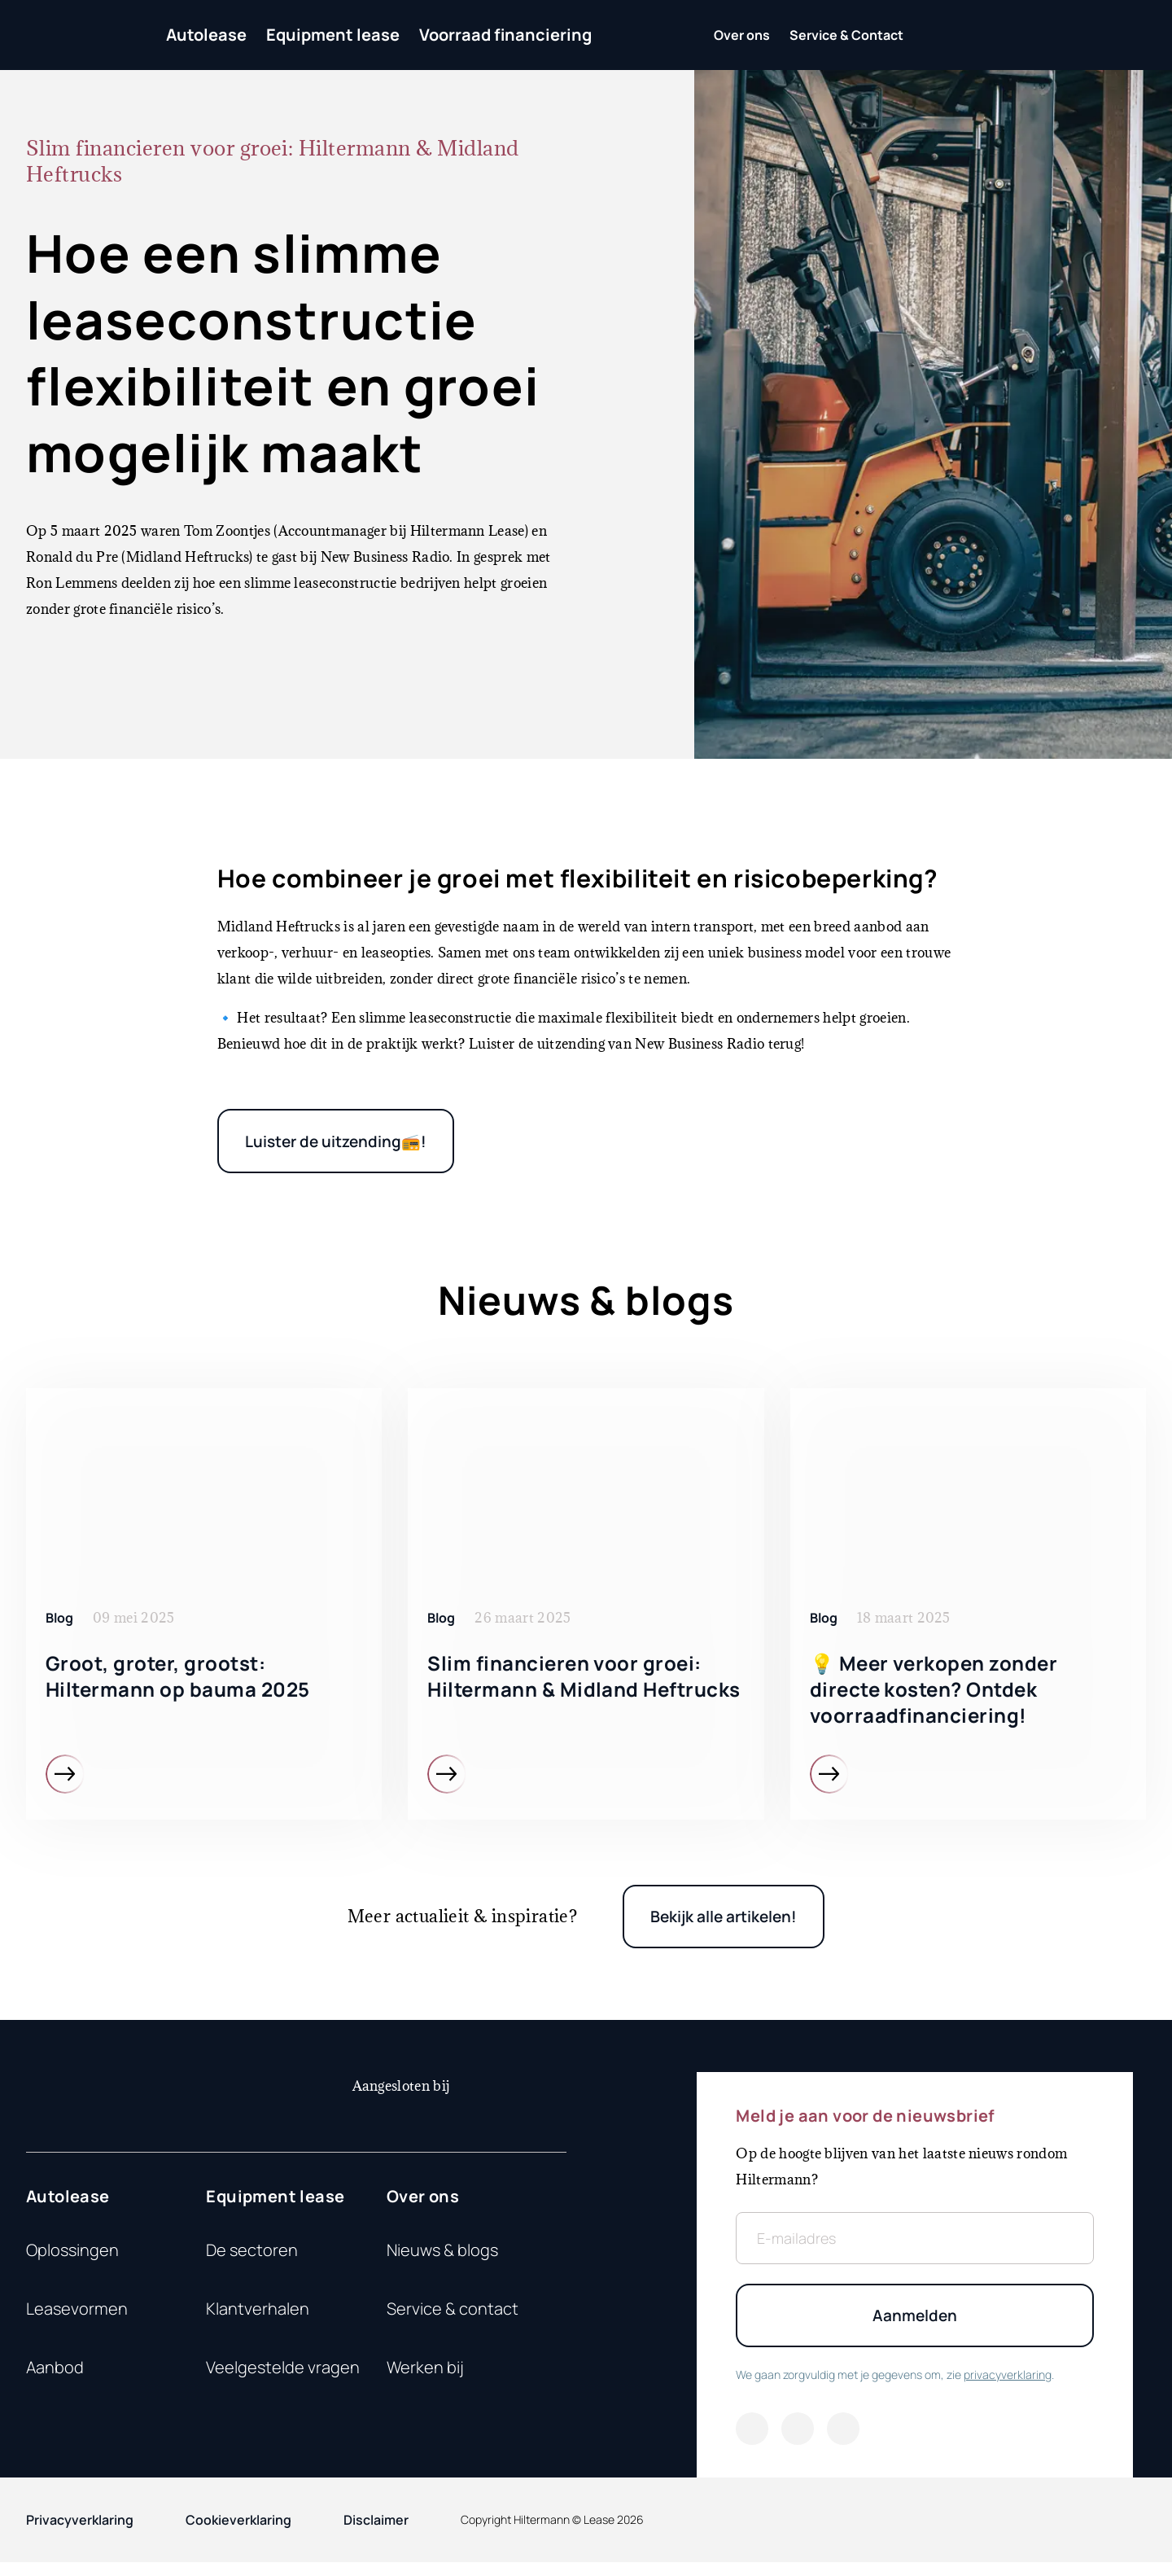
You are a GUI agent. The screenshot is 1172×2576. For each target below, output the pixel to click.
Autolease (206, 35)
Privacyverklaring (79, 2534)
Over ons (423, 2205)
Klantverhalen (257, 2317)
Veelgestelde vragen (283, 2376)
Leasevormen (77, 2317)
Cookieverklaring (238, 2534)
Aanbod (55, 2376)
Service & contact (452, 2317)
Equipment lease (333, 35)
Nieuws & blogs (442, 2259)
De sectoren (252, 2259)
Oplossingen (72, 2259)
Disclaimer (376, 2534)
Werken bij (425, 2376)
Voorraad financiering (505, 35)
